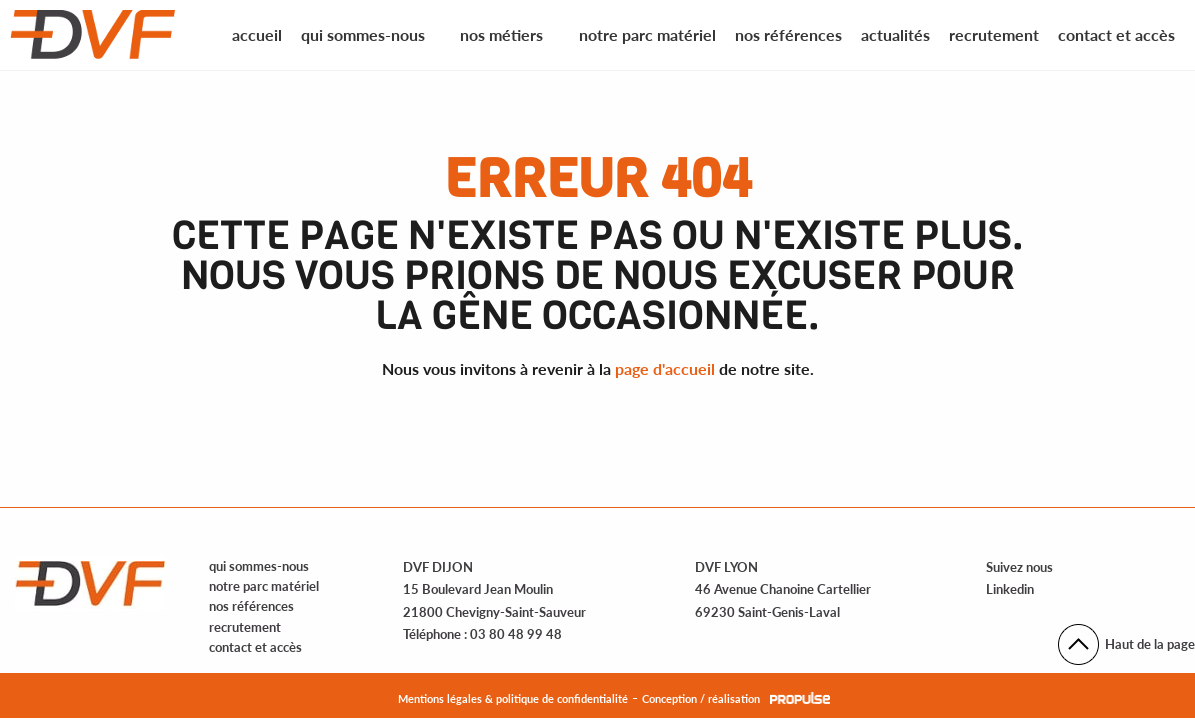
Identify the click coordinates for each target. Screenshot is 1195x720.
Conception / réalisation (701, 698)
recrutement (245, 627)
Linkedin (1010, 589)
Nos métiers (501, 34)
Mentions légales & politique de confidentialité (513, 698)
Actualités (895, 34)
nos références (251, 606)
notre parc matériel (264, 586)
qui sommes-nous (259, 566)
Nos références (788, 34)
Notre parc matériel (647, 34)
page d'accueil (665, 368)
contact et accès (255, 647)
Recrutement (994, 34)
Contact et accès (1116, 34)
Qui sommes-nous (363, 34)
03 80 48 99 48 (516, 634)
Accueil (257, 34)
